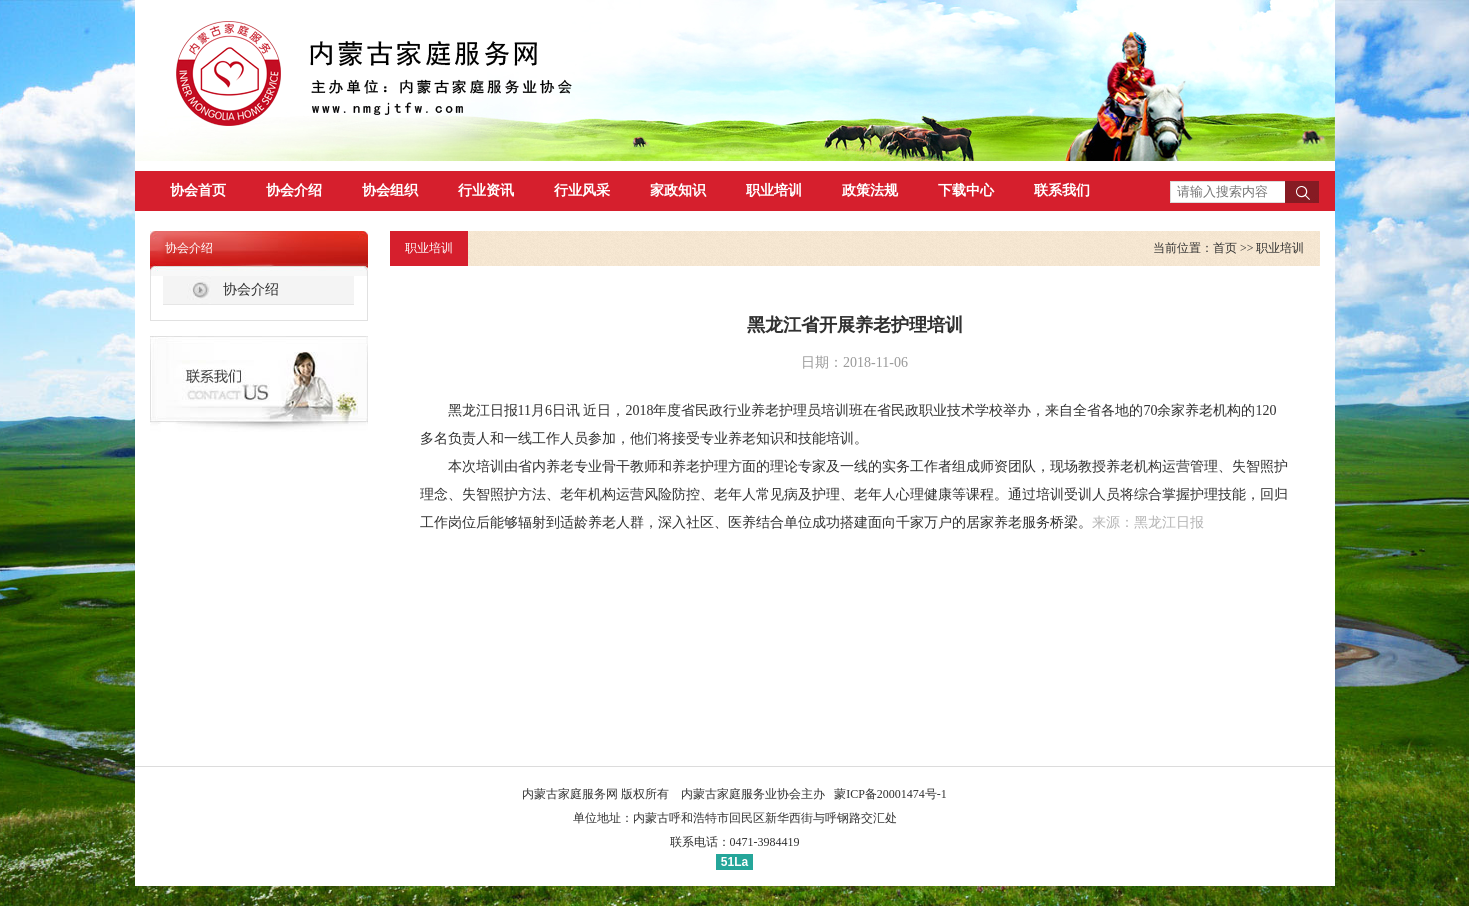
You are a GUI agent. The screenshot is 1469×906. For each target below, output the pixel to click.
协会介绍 (294, 190)
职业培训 (774, 190)
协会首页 (198, 190)
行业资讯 (486, 190)
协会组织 (390, 190)
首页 (1225, 248)
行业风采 (582, 190)
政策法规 (870, 190)
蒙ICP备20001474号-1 (890, 794)
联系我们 (1062, 190)
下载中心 (966, 190)
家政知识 (678, 190)
